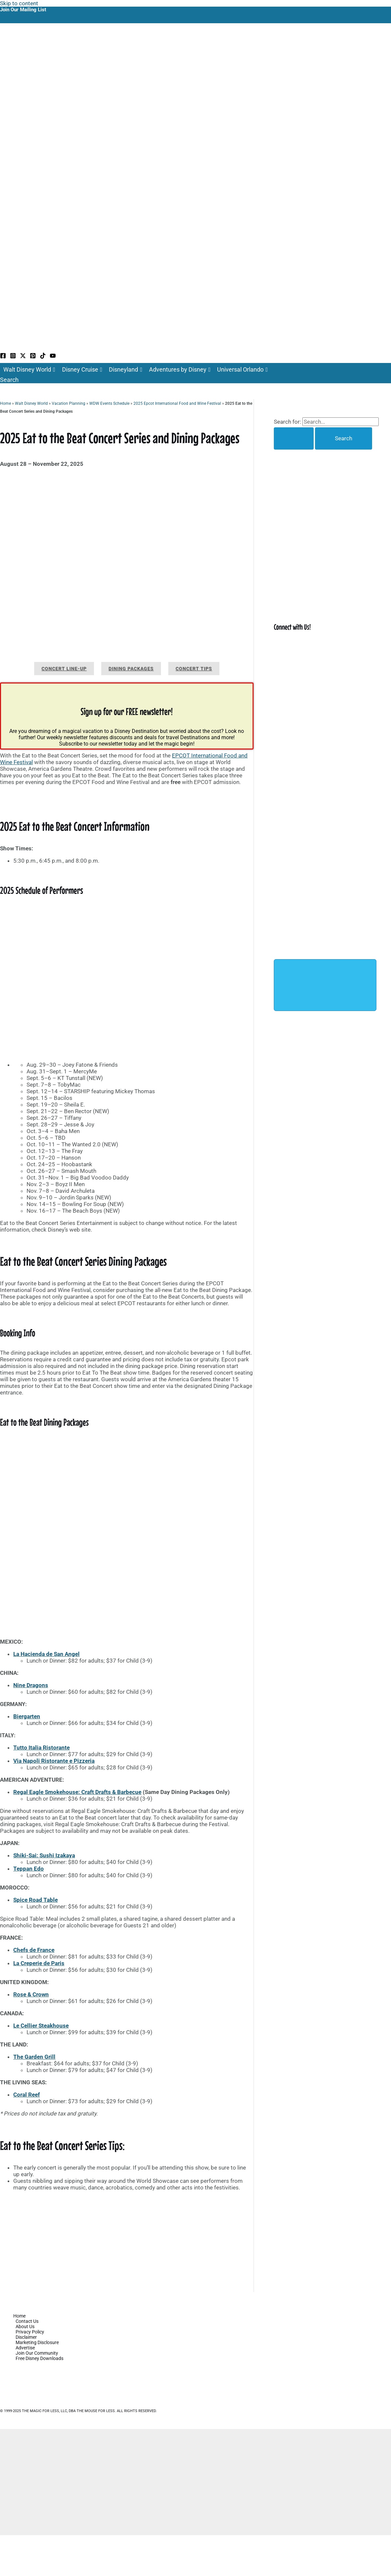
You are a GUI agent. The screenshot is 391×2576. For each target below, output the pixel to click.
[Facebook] (3, 356)
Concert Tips (194, 668)
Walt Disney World (29, 369)
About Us (25, 2326)
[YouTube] (53, 356)
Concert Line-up (64, 668)
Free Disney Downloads (39, 2358)
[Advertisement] (127, 2242)
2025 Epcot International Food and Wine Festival (177, 403)
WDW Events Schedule (109, 403)
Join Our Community (37, 2353)
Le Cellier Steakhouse (41, 2025)
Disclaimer (26, 2337)
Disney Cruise (82, 369)
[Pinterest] (33, 356)
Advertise (25, 2347)
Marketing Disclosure (37, 2342)
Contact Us (27, 2321)
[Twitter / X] (23, 356)
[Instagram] (13, 356)
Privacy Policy (30, 2331)
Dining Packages (131, 668)
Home (5, 403)
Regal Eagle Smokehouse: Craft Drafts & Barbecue (77, 1792)
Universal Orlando (242, 369)
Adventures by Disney (180, 369)
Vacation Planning (68, 403)
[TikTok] (43, 356)
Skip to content (19, 3)
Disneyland (125, 369)
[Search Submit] (294, 438)
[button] (9, 379)
